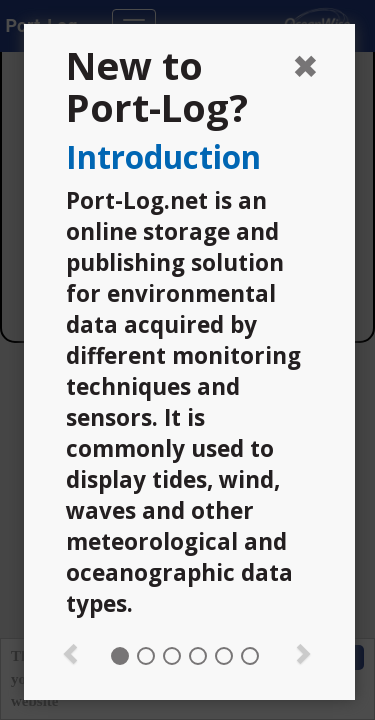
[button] (71, 652)
